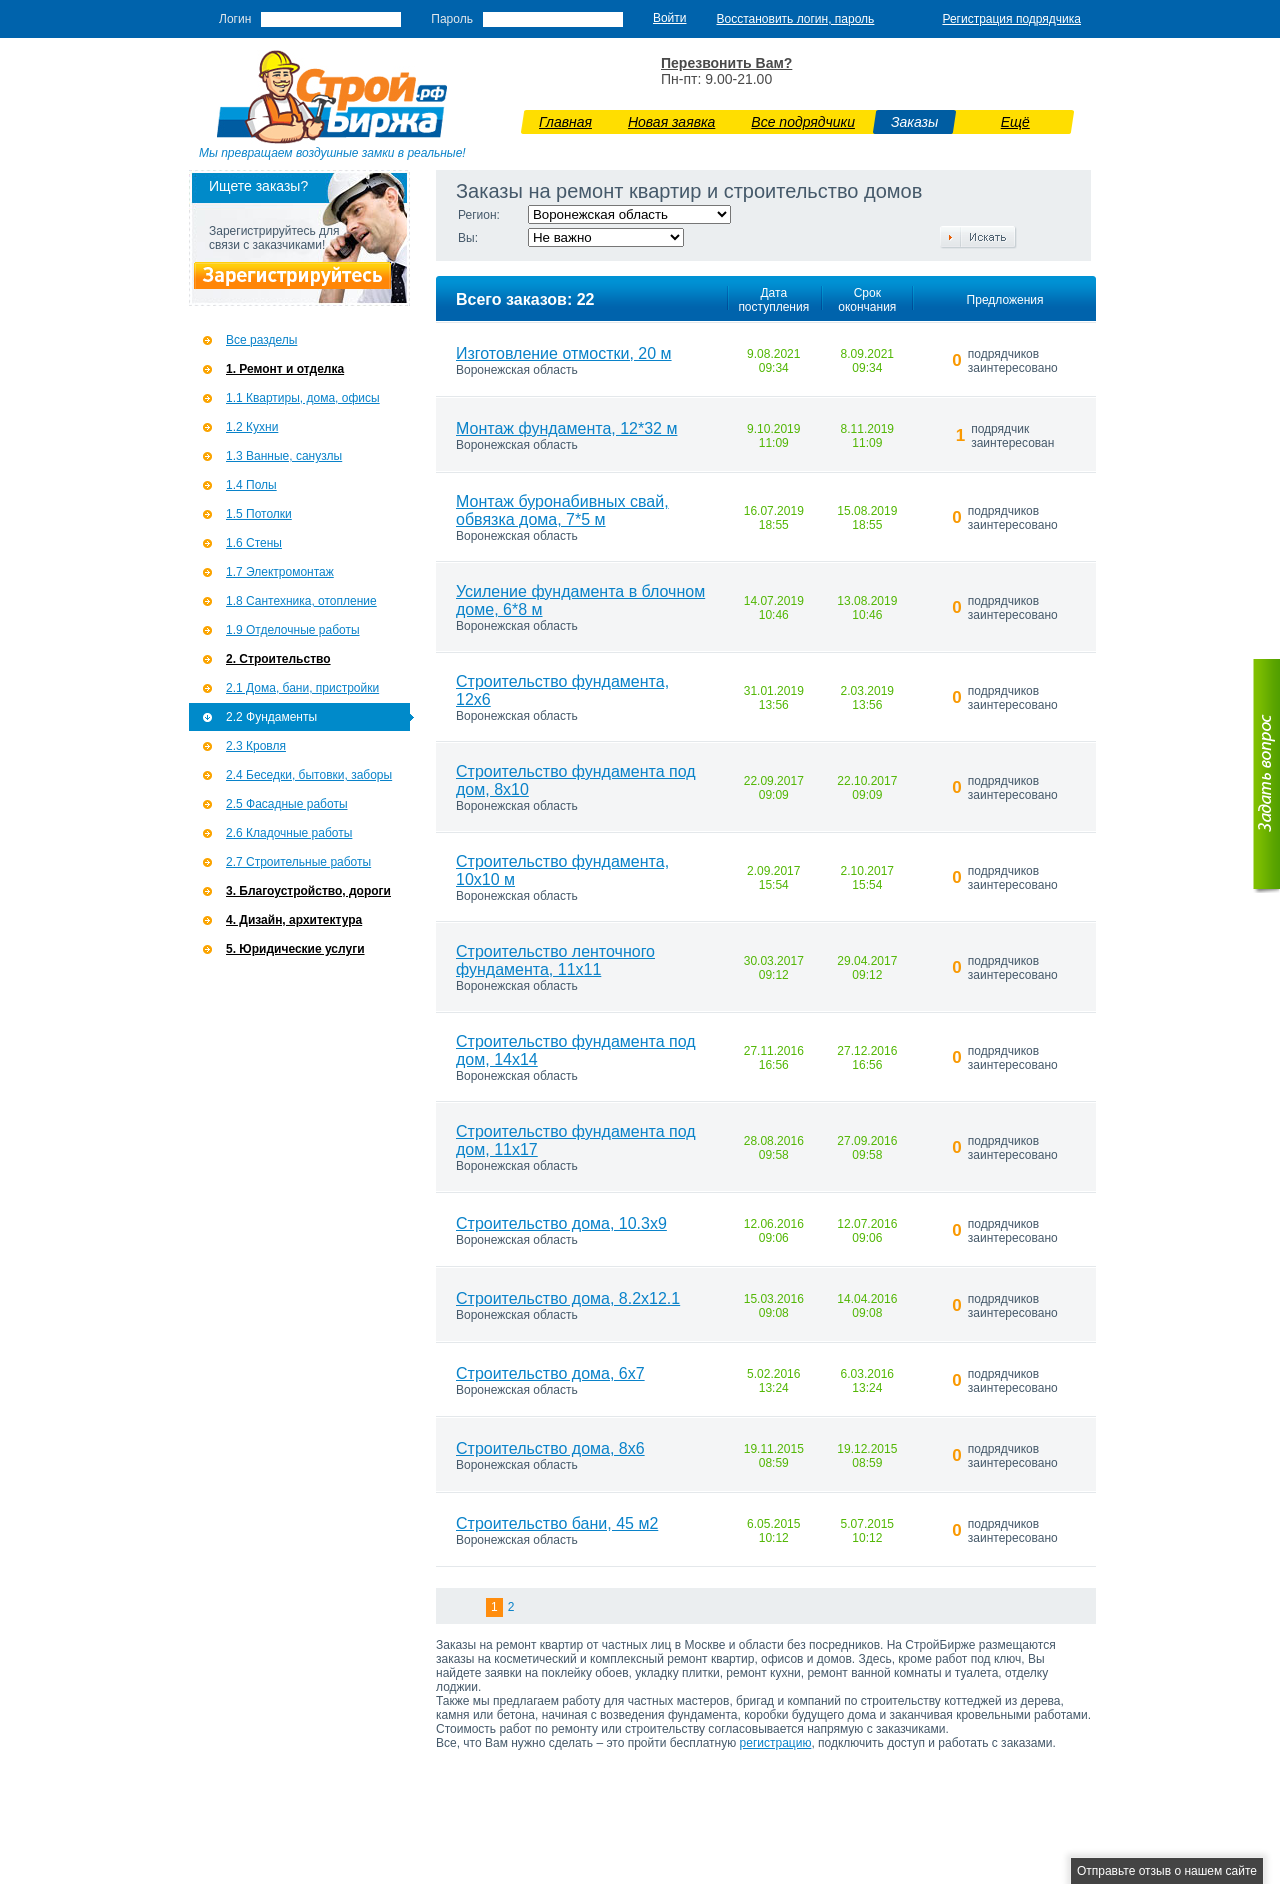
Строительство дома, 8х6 (550, 1448)
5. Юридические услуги (295, 949)
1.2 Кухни (252, 427)
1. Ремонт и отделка (285, 369)
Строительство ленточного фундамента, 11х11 (555, 960)
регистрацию (776, 1743)
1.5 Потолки (259, 514)
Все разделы (261, 340)
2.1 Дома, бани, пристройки (302, 688)
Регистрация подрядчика (1011, 19)
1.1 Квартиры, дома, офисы (303, 398)
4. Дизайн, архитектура (294, 920)
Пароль (452, 19)
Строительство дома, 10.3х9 (561, 1223)
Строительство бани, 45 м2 (557, 1523)
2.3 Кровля (256, 746)
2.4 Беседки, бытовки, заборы (309, 775)
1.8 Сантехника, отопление (301, 601)
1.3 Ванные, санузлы (284, 456)
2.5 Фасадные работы (287, 804)
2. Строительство (278, 659)
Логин (235, 19)
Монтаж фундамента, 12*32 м (566, 428)
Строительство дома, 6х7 (550, 1373)
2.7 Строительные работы (298, 862)
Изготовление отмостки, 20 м (564, 353)
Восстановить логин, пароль (796, 19)
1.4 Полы (251, 485)
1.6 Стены (254, 543)
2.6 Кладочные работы (289, 833)
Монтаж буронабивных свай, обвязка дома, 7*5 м (562, 510)
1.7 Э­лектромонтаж (280, 572)
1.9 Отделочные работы (293, 630)
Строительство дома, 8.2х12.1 (568, 1298)
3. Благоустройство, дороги (308, 891)
